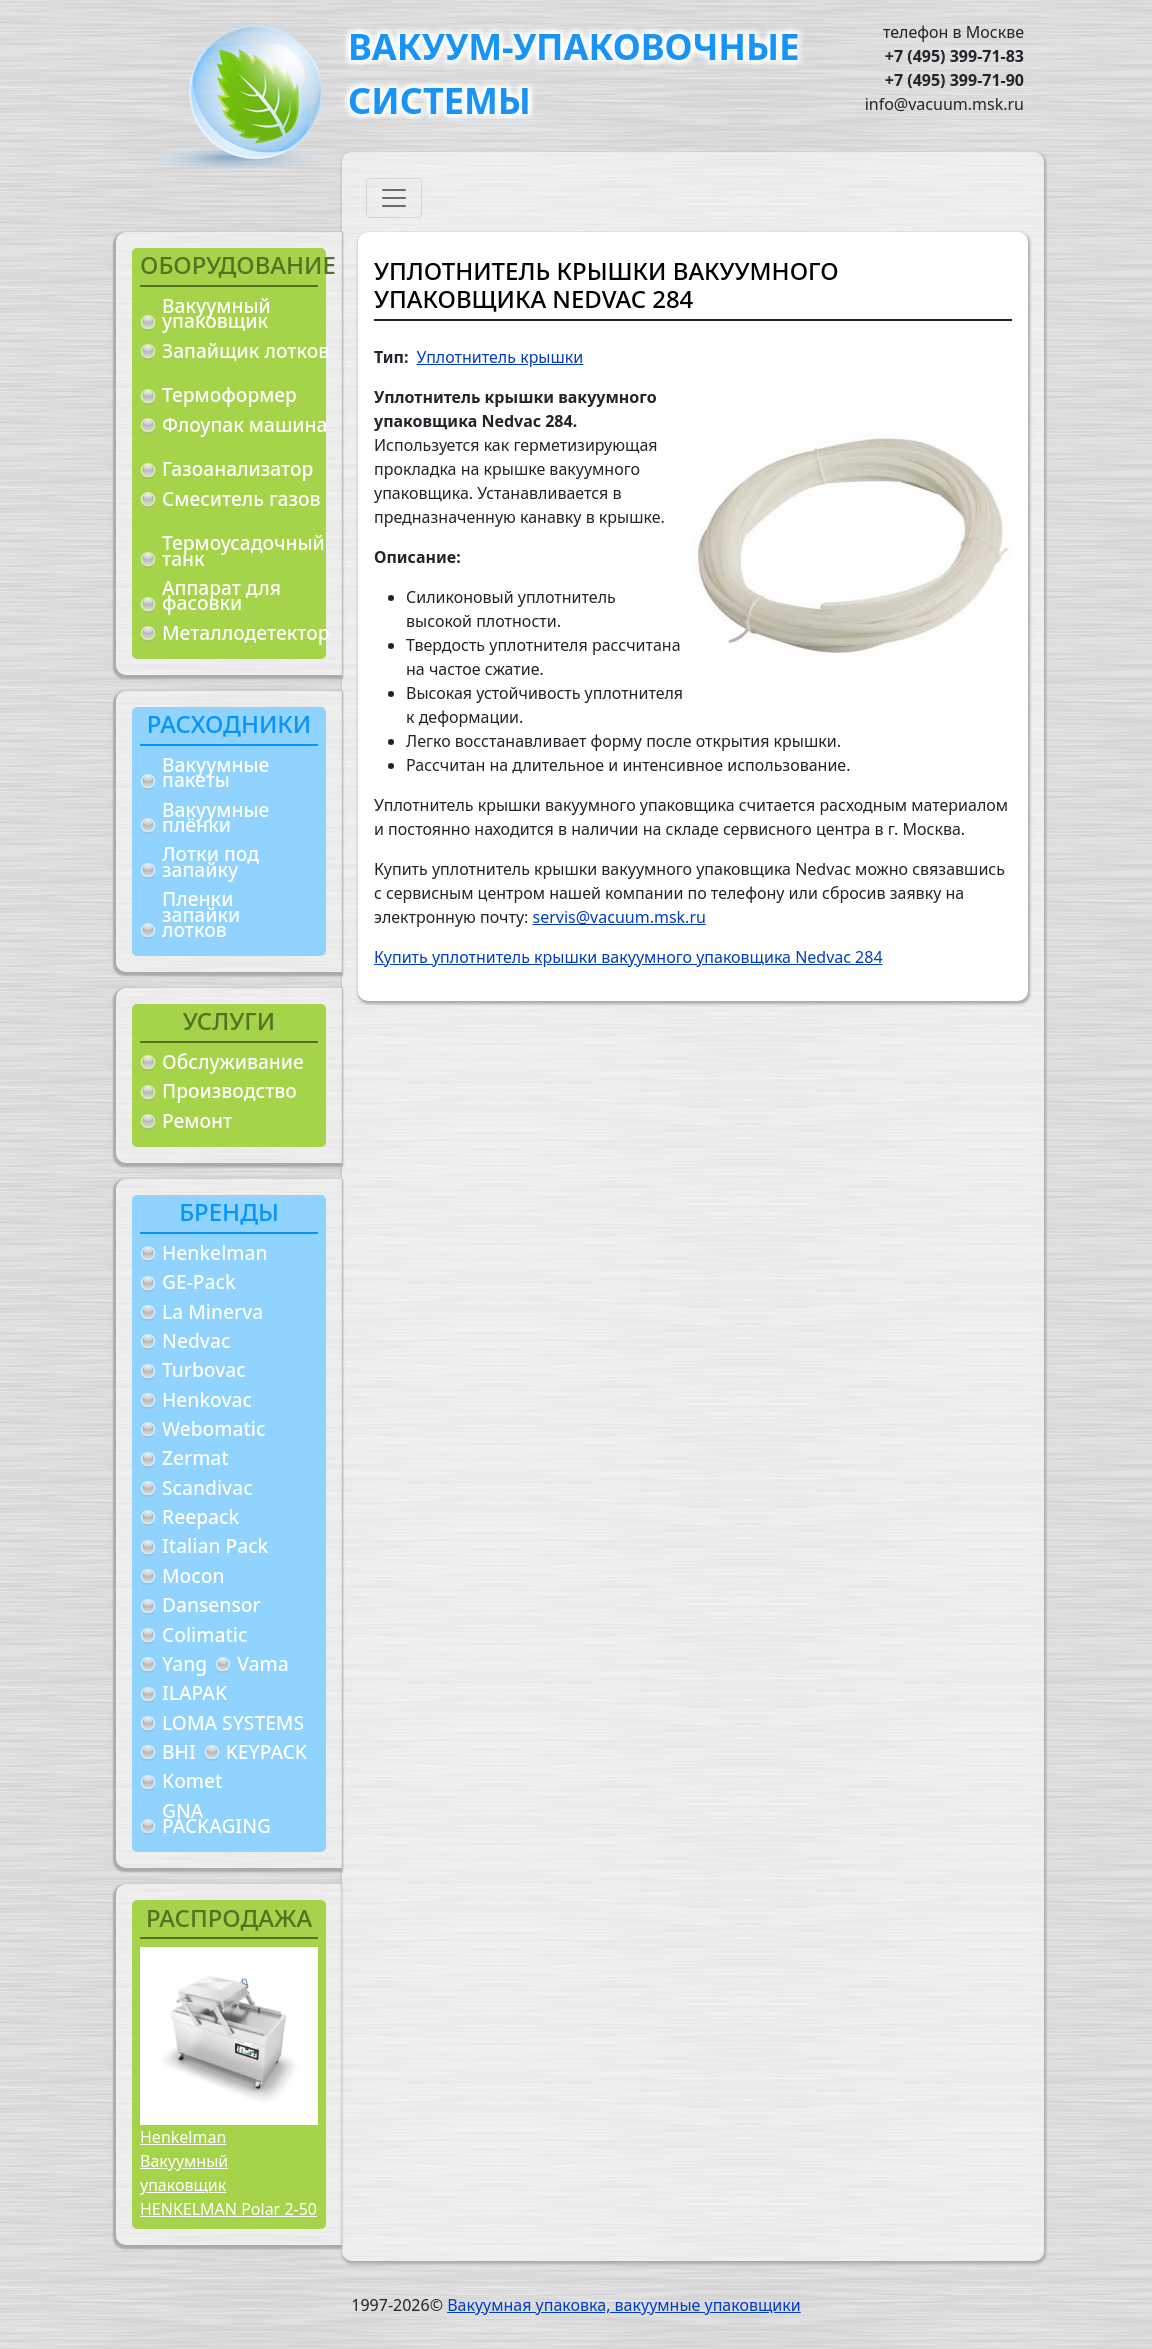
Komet (192, 1780)
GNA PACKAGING (216, 1818)
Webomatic (213, 1428)
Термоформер (229, 394)
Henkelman (215, 1252)
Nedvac (196, 1340)
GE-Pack (199, 1281)
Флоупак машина (245, 424)
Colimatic (204, 1634)
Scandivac (207, 1487)
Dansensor (211, 1604)
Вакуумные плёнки (215, 817)
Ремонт (197, 1120)
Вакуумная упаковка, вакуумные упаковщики (624, 2305)
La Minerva (212, 1311)
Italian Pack (215, 1545)
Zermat (195, 1457)
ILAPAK (194, 1692)
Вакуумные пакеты (215, 772)
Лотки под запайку (210, 861)
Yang (184, 1663)
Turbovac (204, 1369)
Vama (263, 1663)
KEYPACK (266, 1751)
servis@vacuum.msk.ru (619, 917)
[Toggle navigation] (394, 198)
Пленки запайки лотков (201, 914)
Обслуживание (233, 1061)
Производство (229, 1090)
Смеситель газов (241, 498)
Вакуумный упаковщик (216, 313)
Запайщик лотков (245, 350)
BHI (179, 1751)
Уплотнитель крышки (499, 357)
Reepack (200, 1516)
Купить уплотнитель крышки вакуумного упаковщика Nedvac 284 (628, 957)
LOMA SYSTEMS (233, 1722)
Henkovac (207, 1399)
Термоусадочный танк (243, 550)
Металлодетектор (246, 632)
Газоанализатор (237, 468)
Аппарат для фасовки (221, 595)
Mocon (193, 1575)
